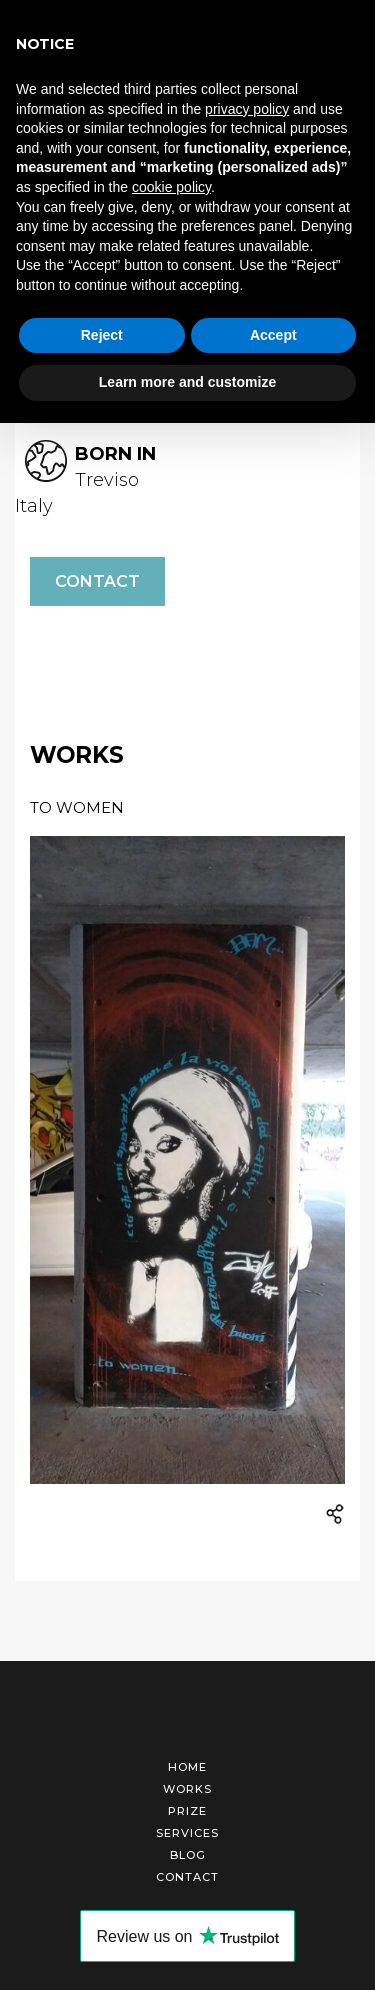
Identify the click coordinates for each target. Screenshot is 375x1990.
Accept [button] (273, 335)
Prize (187, 1811)
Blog (188, 1855)
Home (187, 1767)
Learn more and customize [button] (187, 382)
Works (187, 1789)
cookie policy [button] (171, 187)
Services (187, 1833)
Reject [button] (102, 335)
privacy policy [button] (247, 109)
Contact (97, 581)
